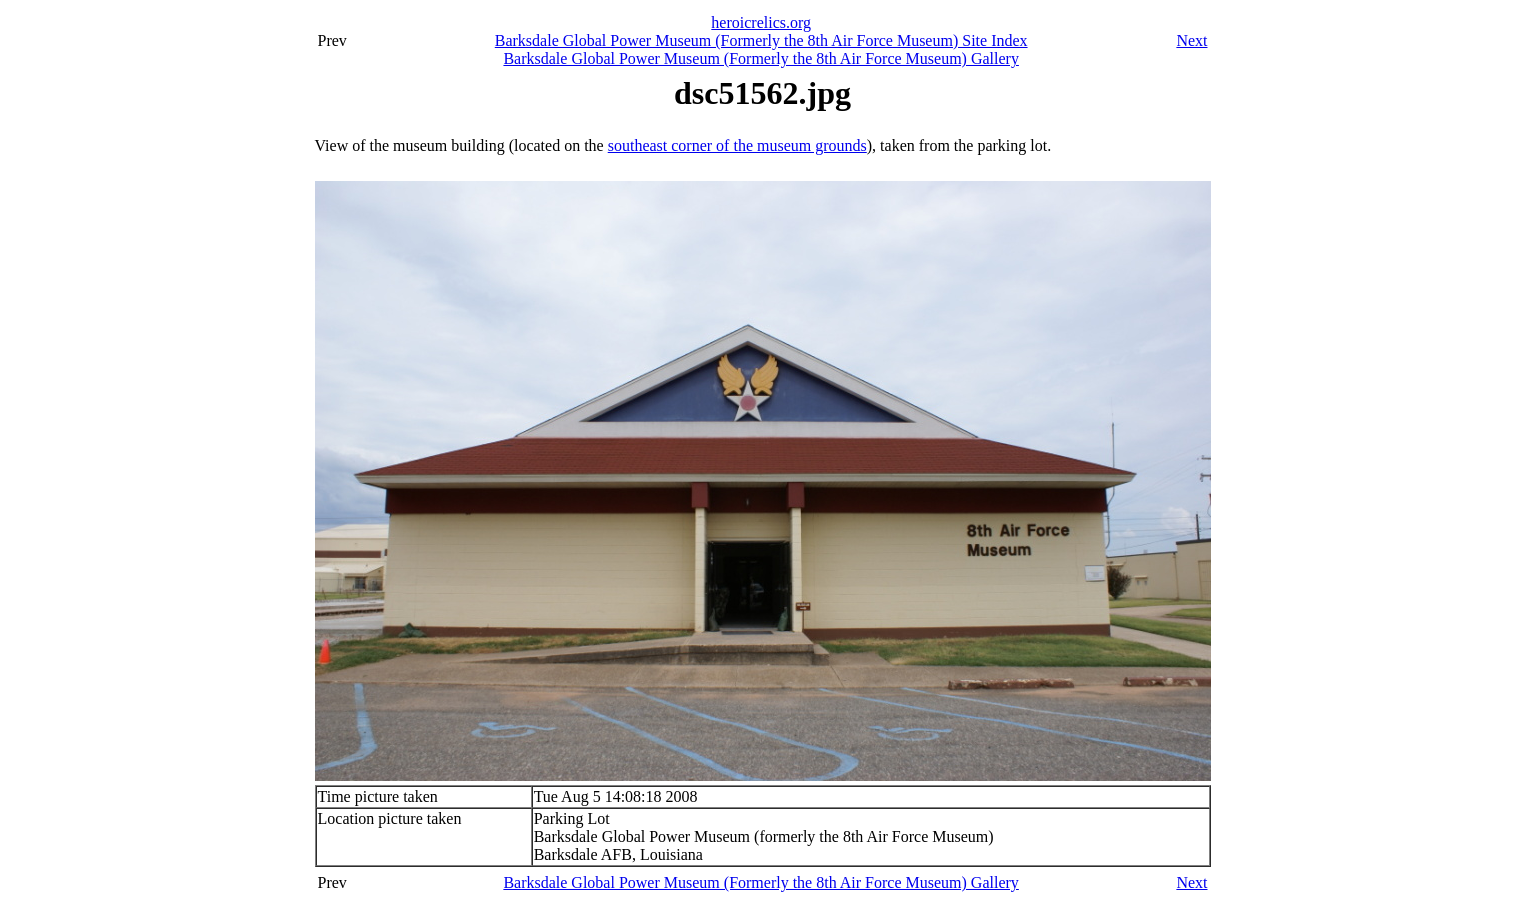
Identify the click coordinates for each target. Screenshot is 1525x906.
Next (1191, 40)
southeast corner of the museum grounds (737, 145)
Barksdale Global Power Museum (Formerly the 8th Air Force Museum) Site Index (761, 40)
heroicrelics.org (761, 22)
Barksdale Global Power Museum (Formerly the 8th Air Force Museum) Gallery (760, 58)
